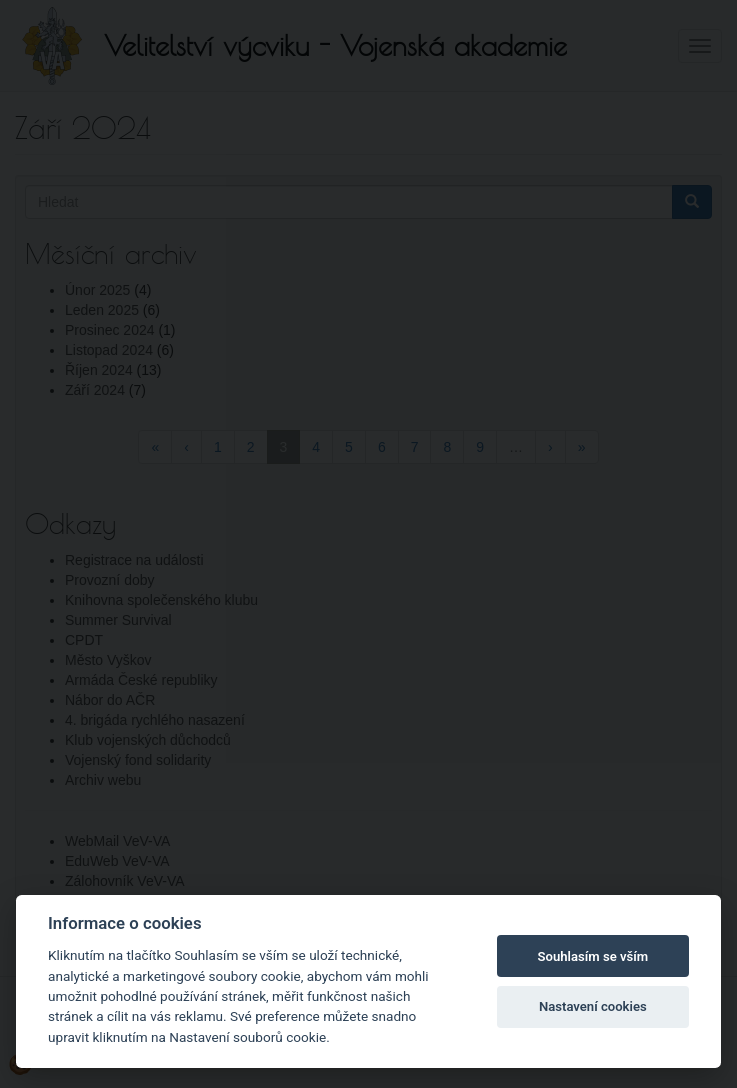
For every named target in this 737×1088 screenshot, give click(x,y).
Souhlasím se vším (593, 956)
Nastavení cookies (593, 1006)
